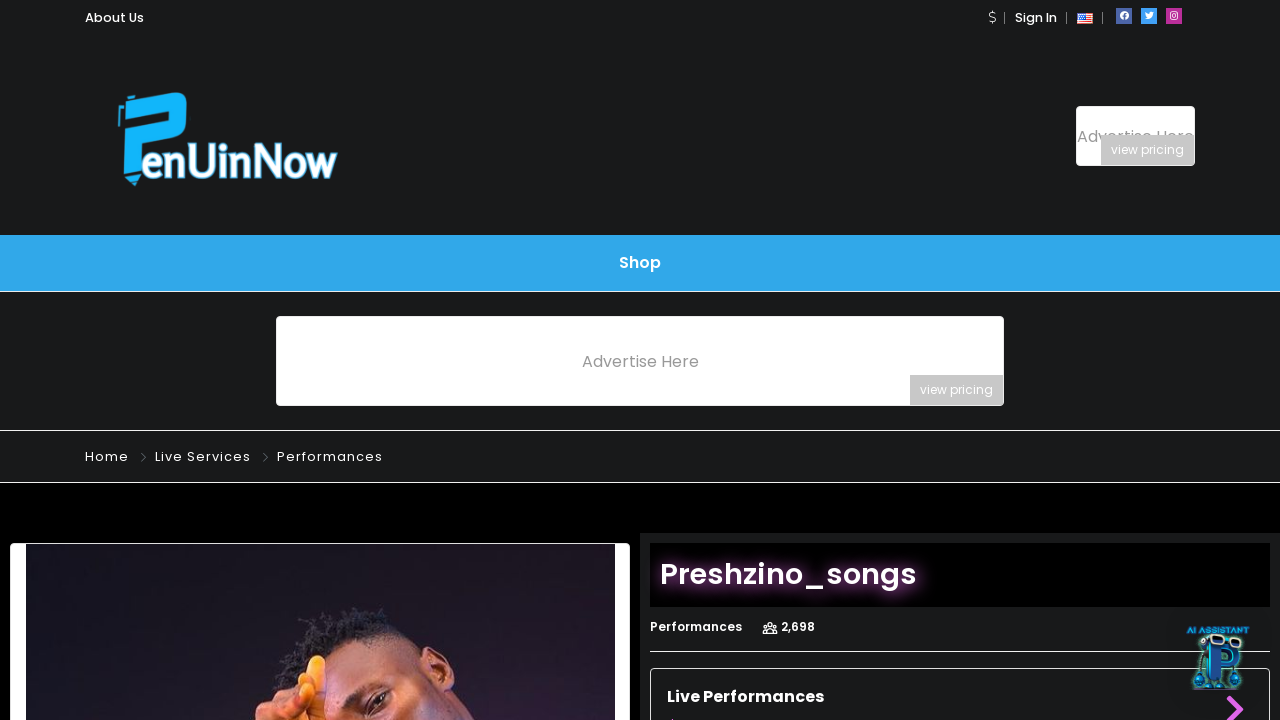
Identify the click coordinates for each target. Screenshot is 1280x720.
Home (107, 456)
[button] (992, 17)
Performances (330, 456)
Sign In (1036, 17)
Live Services (203, 456)
